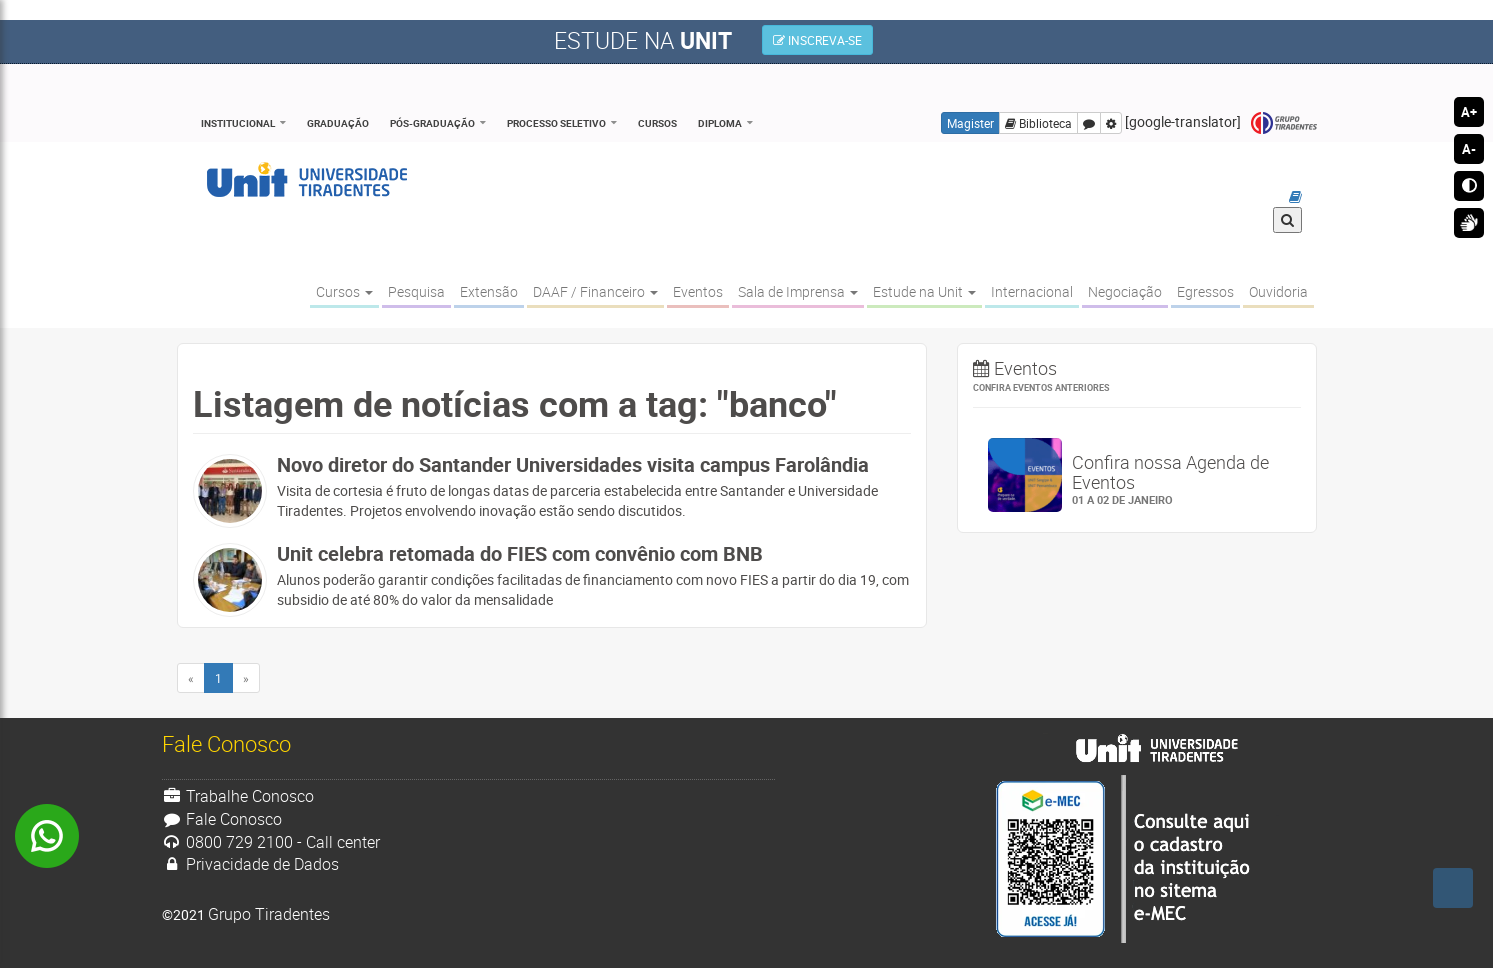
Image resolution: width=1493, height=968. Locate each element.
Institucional (238, 123)
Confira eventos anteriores (1041, 387)
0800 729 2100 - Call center (271, 842)
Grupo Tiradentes (1284, 123)
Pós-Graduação (432, 123)
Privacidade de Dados (251, 864)
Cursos (657, 123)
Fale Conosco (222, 819)
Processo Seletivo (556, 123)
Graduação (338, 123)
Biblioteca (1038, 123)
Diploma (720, 123)
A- (1469, 149)
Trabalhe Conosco (238, 796)
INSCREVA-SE (817, 40)
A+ (1469, 112)
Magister (970, 123)
